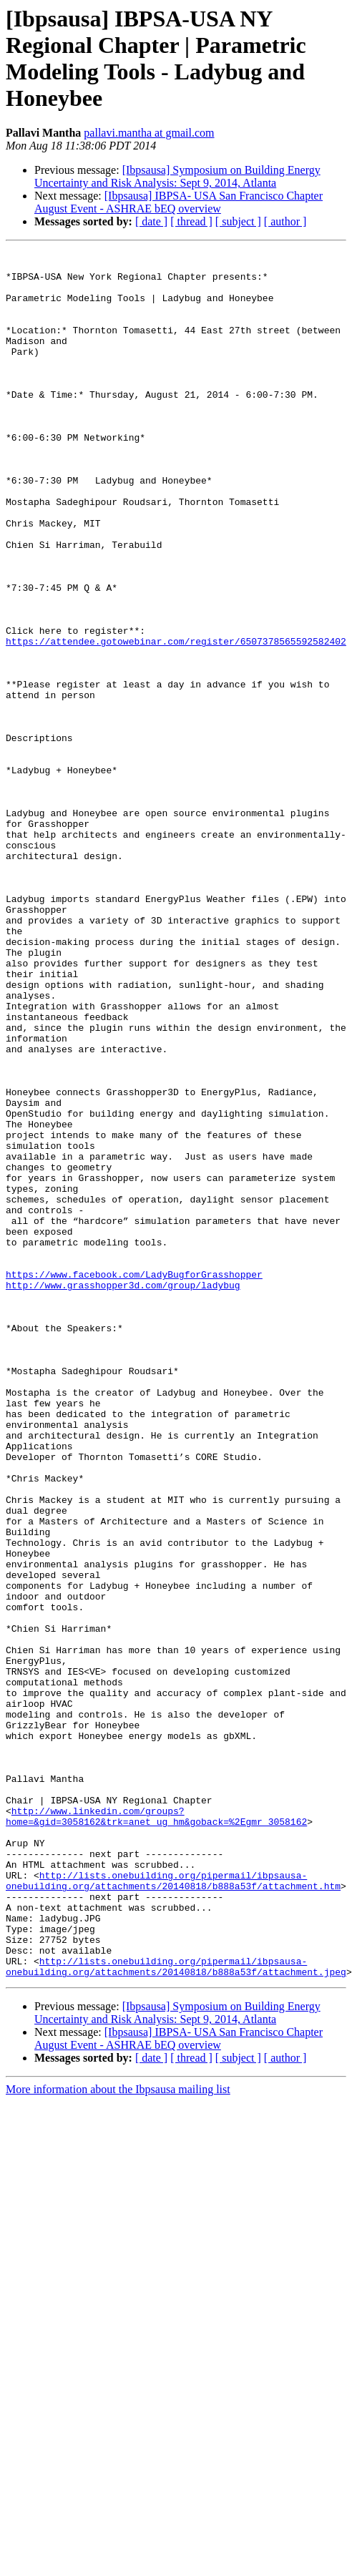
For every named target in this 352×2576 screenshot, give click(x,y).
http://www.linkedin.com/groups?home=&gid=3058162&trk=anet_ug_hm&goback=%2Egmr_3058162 (156, 2130)
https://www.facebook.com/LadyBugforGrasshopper (134, 1480)
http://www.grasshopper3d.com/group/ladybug (123, 1493)
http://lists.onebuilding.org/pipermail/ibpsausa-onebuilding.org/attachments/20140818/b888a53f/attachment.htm (173, 2207)
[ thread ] (191, 221)
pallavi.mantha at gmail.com (149, 133)
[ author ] (285, 221)
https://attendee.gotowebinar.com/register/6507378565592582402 (176, 720)
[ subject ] (238, 221)
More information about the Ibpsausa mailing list (118, 2435)
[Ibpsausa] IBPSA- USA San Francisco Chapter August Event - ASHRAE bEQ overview (178, 202)
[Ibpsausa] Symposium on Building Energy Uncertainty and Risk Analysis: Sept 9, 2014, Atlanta (177, 176)
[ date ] (151, 221)
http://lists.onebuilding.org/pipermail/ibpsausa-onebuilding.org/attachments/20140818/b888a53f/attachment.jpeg (176, 2310)
